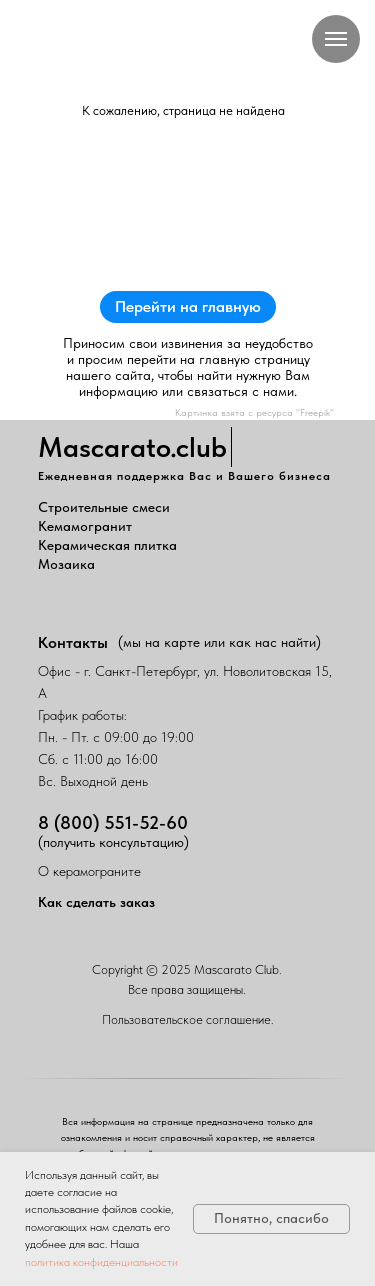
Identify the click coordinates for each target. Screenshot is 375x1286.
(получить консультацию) (113, 842)
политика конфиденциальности (101, 1262)
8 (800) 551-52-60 (113, 822)
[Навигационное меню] (336, 39)
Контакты (73, 642)
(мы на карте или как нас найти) (219, 642)
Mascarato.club (132, 447)
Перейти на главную (188, 306)
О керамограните (89, 871)
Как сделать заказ (96, 902)
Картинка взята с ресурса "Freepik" (254, 412)
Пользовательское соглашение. (188, 1019)
